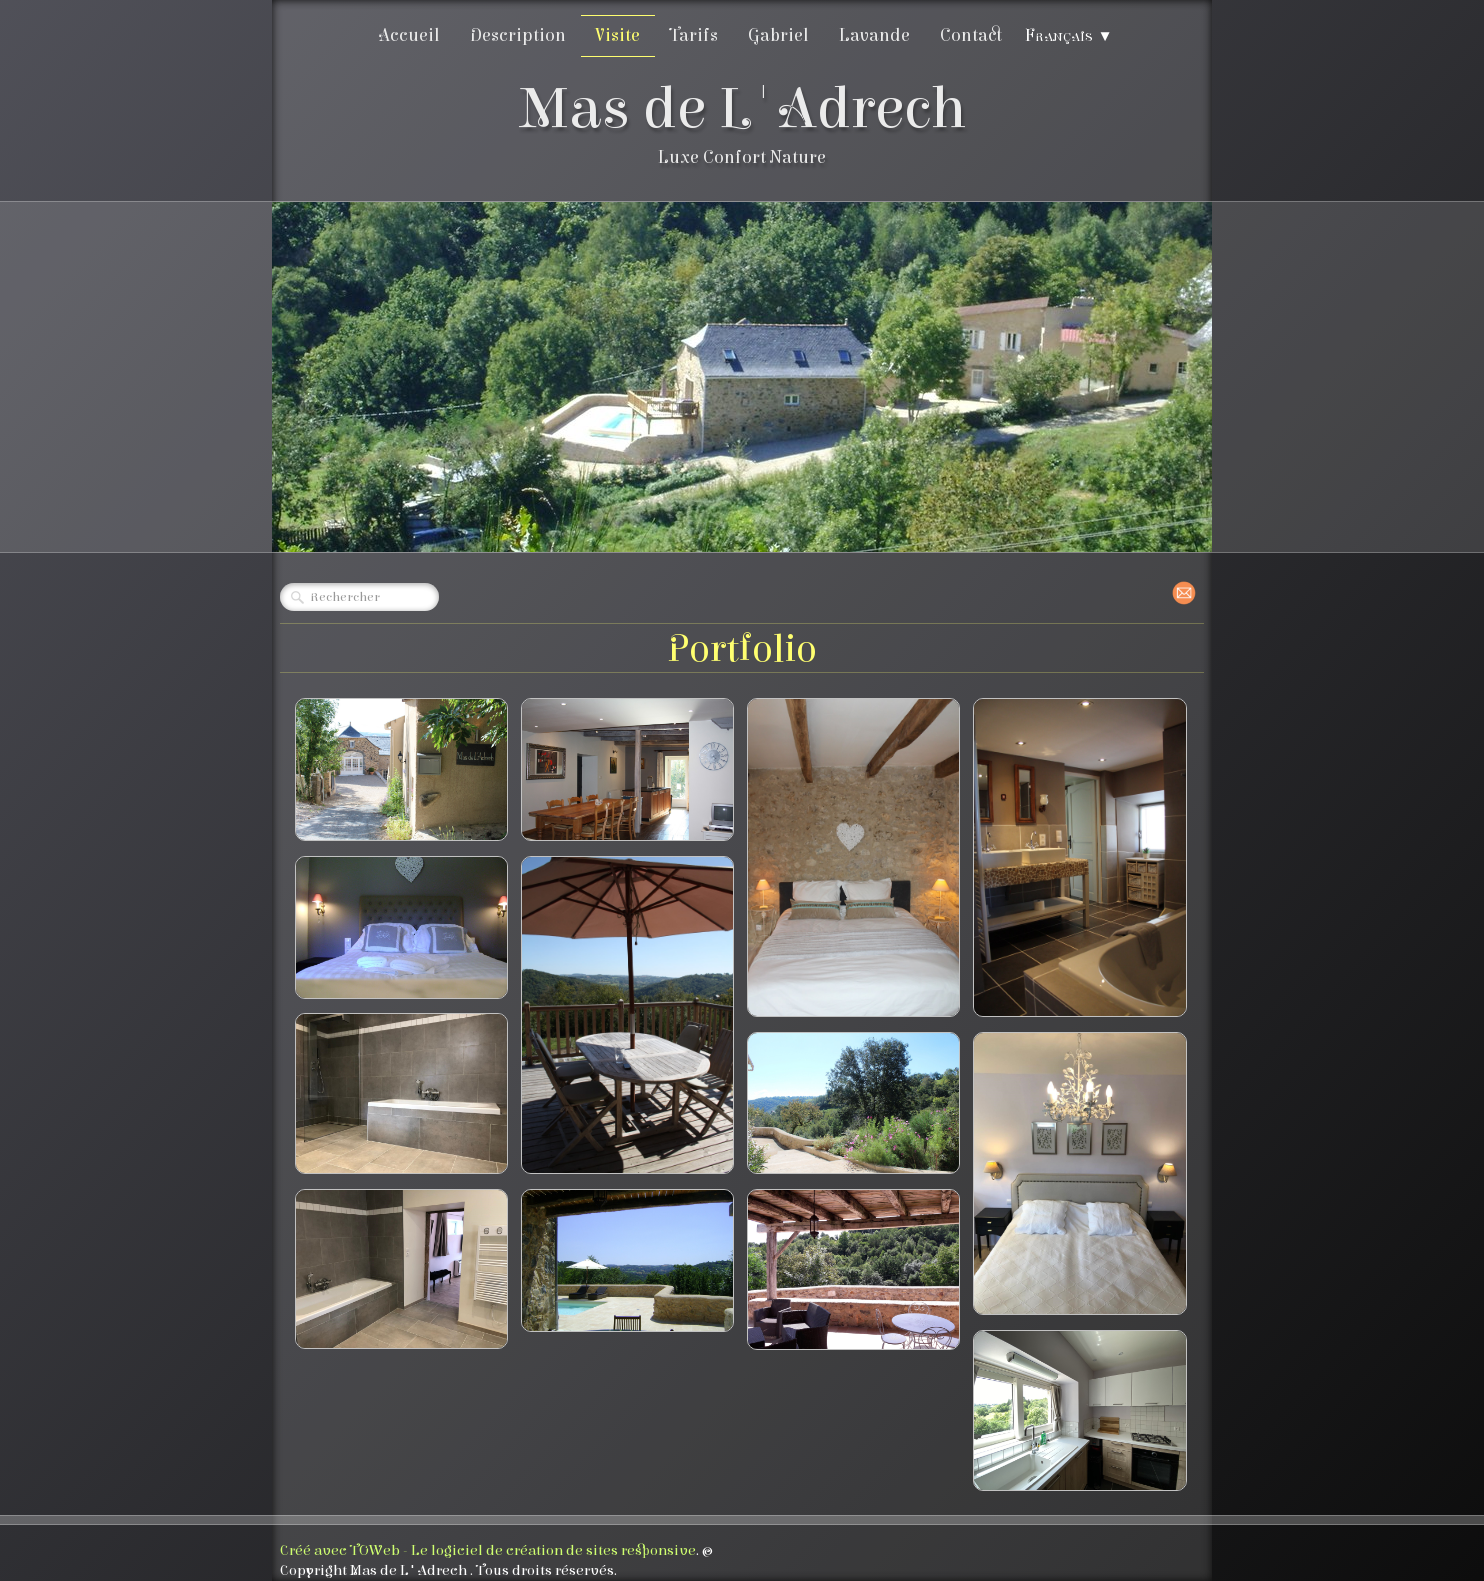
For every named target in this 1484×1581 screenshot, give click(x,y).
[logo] (742, 128)
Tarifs (694, 35)
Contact (971, 35)
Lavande (874, 35)
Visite (618, 35)
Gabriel (778, 35)
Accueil (409, 35)
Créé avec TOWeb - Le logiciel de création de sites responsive (488, 1550)
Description (518, 35)
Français (1068, 35)
